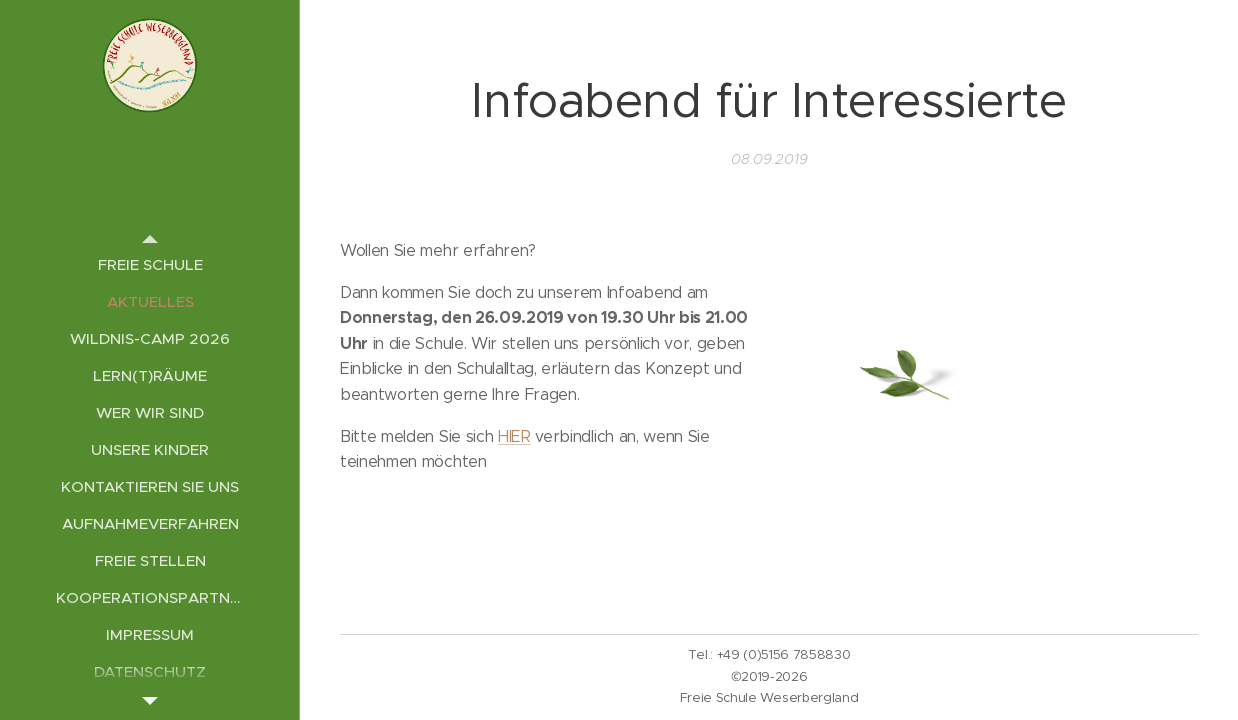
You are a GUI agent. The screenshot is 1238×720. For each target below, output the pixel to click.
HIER (514, 435)
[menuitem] (150, 264)
